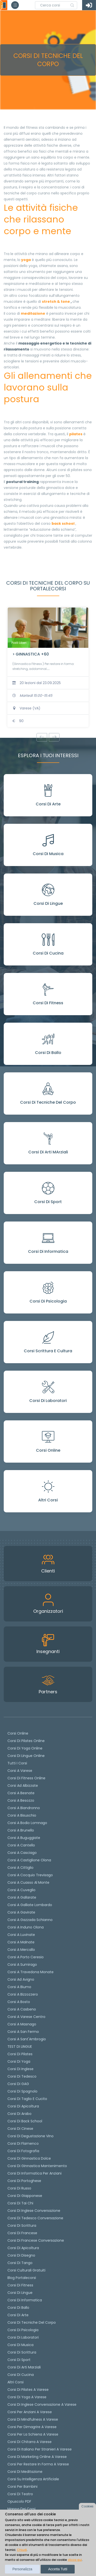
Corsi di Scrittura (21, 2352)
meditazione (33, 313)
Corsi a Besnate (20, 1792)
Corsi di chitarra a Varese (29, 2441)
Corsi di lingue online (26, 1755)
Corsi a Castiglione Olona (29, 1860)
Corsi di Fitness (20, 2285)
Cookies (87, 2506)
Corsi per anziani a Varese (29, 2411)
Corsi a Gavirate (21, 1912)
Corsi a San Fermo (23, 2031)
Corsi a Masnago (21, 2024)
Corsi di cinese (20, 2128)
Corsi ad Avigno (20, 1979)
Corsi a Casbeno (21, 2009)
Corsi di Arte (18, 2315)
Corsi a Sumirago (22, 1964)
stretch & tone (56, 301)
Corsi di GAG (18, 2083)
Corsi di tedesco (21, 2076)
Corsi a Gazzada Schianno (30, 1919)
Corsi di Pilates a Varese (28, 2389)
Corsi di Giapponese (24, 2195)
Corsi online (17, 1733)
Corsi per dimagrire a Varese (32, 2426)
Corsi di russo (19, 2188)
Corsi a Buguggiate (23, 1837)
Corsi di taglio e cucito (27, 2098)
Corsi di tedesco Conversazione (35, 2218)
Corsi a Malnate (20, 1942)
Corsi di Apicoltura (23, 2247)
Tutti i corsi (17, 1763)
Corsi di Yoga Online (24, 1748)
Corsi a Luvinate (21, 1934)
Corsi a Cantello (21, 1845)
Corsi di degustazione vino (30, 2136)
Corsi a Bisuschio (21, 1815)
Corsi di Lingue (19, 2292)
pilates (75, 434)
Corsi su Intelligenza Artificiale (33, 2479)
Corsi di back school (24, 2121)
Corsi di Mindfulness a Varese (32, 2419)
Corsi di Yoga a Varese (26, 2397)
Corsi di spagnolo (22, 2091)
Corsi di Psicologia (22, 2329)
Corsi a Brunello (20, 1830)
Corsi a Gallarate (21, 1897)
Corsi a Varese (19, 1770)
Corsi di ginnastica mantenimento (37, 2165)
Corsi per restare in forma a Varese (38, 2464)
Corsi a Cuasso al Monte (28, 1882)
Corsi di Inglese (20, 2068)
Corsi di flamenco (23, 2143)
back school (63, 523)
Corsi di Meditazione (24, 2471)
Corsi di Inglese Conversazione (33, 2210)
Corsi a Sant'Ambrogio (26, 2039)
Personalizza (22, 2569)
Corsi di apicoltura (23, 2106)
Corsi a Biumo (19, 1986)
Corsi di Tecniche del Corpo (31, 2322)
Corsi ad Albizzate (22, 1785)
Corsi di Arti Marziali (24, 2367)
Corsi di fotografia (23, 2150)
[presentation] (41, 737)
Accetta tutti (57, 2569)
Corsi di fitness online (26, 1778)
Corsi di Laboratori (23, 2337)
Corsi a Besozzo (20, 1800)
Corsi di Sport (19, 2359)
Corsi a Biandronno (23, 1807)
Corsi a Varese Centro (26, 2016)
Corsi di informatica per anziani (34, 2173)
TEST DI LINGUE (19, 2046)
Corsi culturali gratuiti (26, 2270)
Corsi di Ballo (18, 2307)
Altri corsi (15, 2382)
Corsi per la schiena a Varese (32, 2434)
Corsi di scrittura (21, 2225)
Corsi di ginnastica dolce (29, 2158)
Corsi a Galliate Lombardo (29, 1904)
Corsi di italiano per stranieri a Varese (39, 2449)
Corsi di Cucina (20, 2374)
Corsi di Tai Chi (20, 2203)
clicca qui (75, 2560)
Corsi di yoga (18, 2061)
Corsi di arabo (19, 2113)
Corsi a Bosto (18, 2001)
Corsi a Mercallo (21, 1949)
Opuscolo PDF (19, 2501)
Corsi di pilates (19, 2054)
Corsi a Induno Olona (25, 1927)
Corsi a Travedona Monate (30, 1971)
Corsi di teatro (20, 2493)
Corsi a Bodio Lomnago (27, 1822)
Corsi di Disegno (21, 2255)
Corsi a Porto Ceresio (25, 1957)
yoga (26, 259)
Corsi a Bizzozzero (22, 1994)
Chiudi (22, 2550)
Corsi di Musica (20, 2344)
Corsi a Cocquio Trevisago (30, 1875)
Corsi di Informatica (24, 2300)
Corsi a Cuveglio (21, 1889)
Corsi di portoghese (24, 2180)
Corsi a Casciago (22, 1852)
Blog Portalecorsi (21, 2277)
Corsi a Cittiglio (20, 1867)
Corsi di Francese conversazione (35, 2240)
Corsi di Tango (19, 2262)
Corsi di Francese (22, 2232)
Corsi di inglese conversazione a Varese (41, 2404)
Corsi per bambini (22, 2486)
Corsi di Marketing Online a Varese (37, 2456)
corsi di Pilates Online (26, 1740)
